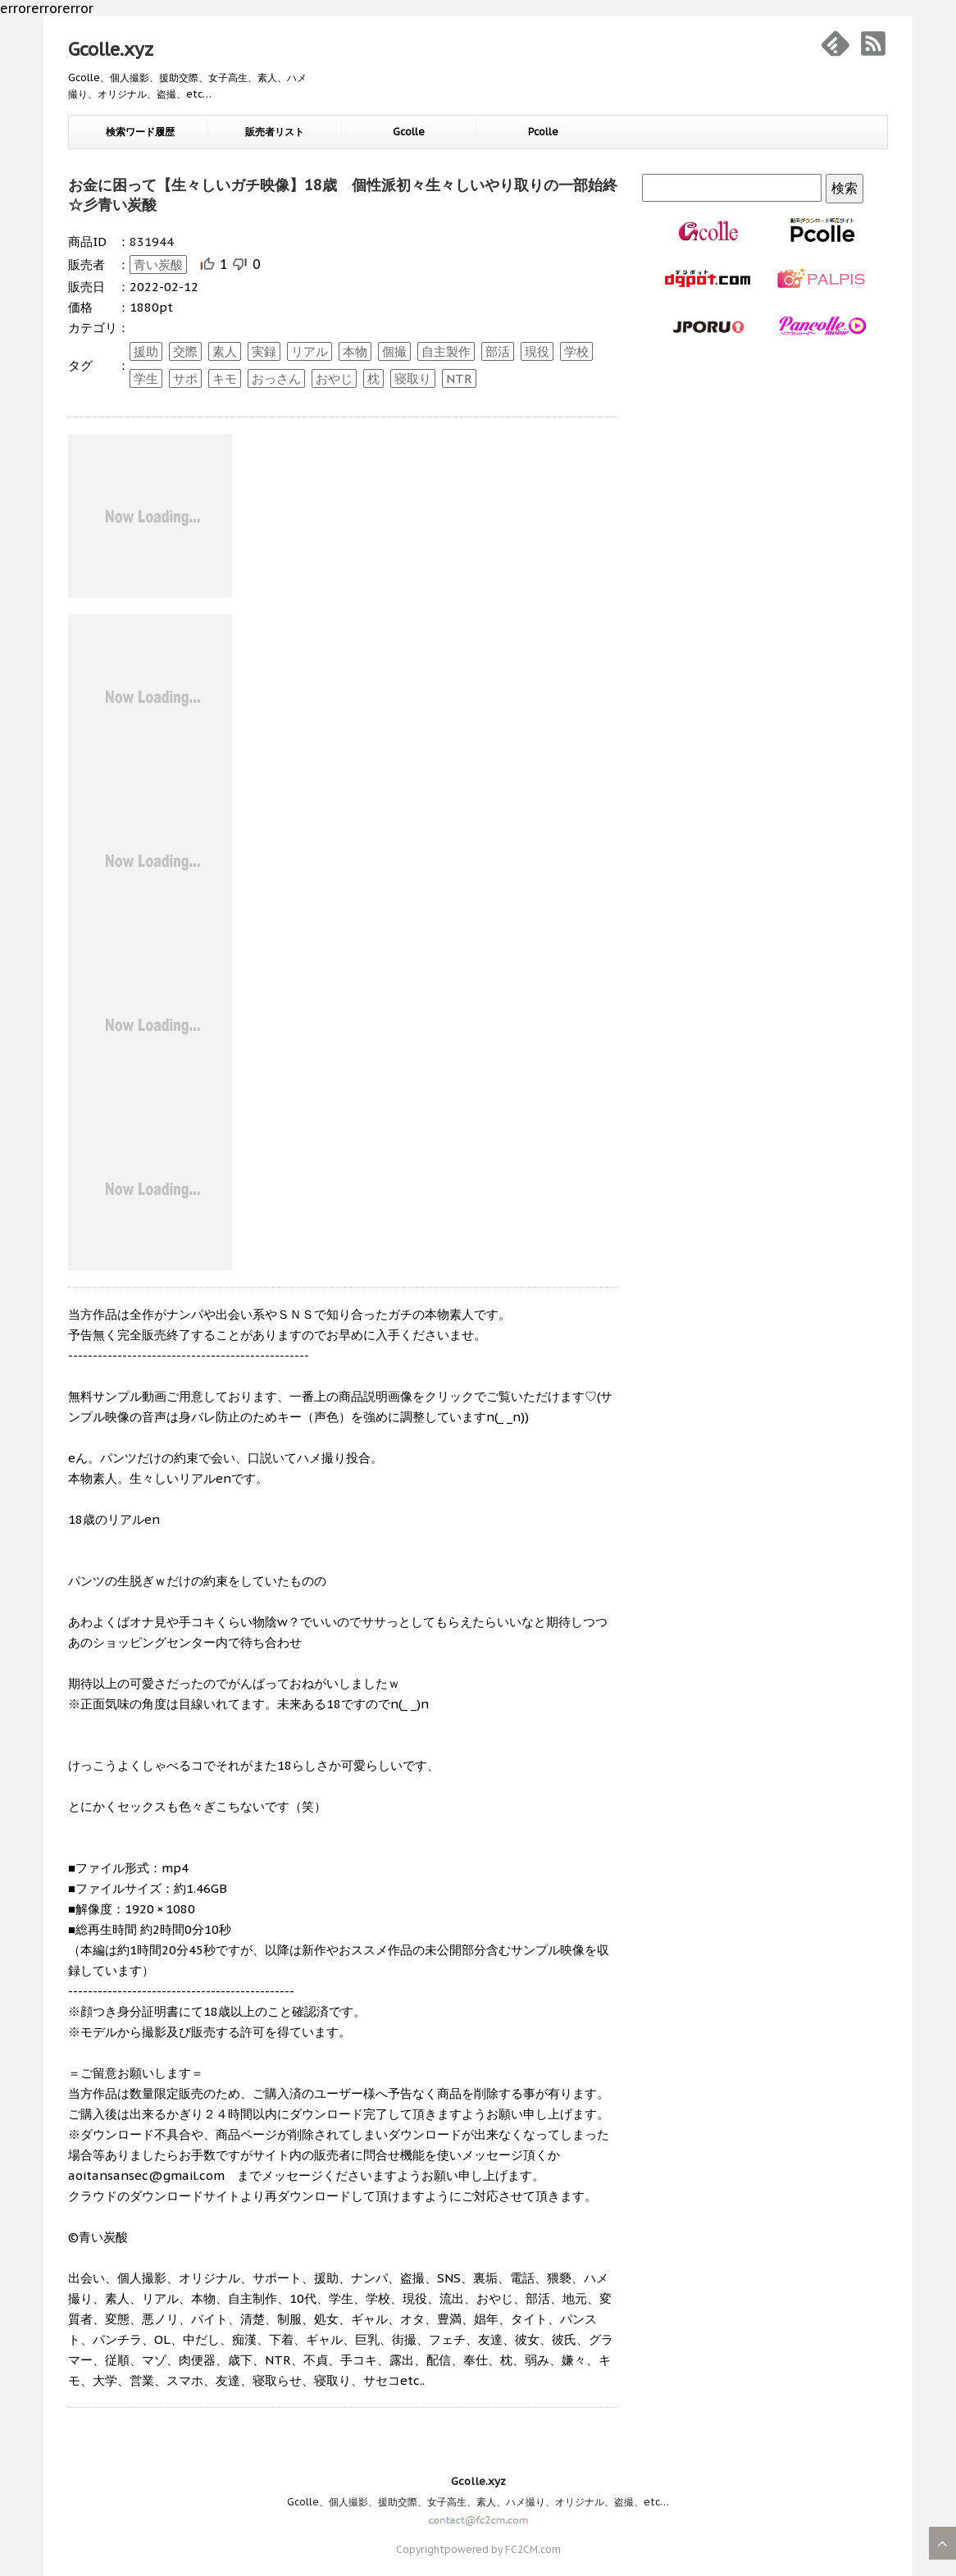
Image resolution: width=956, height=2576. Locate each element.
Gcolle (409, 131)
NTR (459, 378)
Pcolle (543, 131)
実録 (264, 351)
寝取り (412, 378)
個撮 (394, 351)
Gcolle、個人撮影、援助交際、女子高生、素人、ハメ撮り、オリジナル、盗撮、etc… (478, 2502)
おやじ (334, 378)
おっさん (276, 378)
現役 (537, 351)
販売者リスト (274, 131)
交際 (185, 351)
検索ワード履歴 (140, 131)
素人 (224, 351)
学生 (146, 378)
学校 (576, 351)
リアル (309, 351)
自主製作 (446, 351)
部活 (497, 351)
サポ (185, 378)
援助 (146, 351)
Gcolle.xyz (110, 49)
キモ (224, 378)
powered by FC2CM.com (502, 2549)
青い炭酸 (158, 264)
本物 (355, 351)
